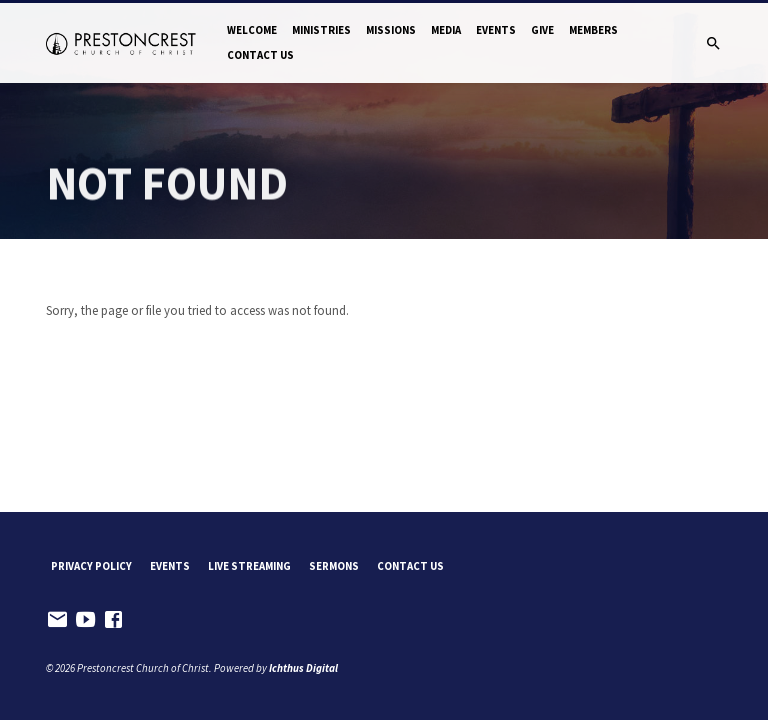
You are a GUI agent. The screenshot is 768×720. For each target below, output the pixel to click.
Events (496, 30)
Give (542, 30)
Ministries (321, 30)
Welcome (252, 30)
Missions (391, 30)
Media (446, 30)
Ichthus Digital (303, 668)
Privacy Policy (91, 566)
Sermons (334, 566)
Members (593, 30)
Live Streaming (249, 566)
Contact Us (260, 55)
